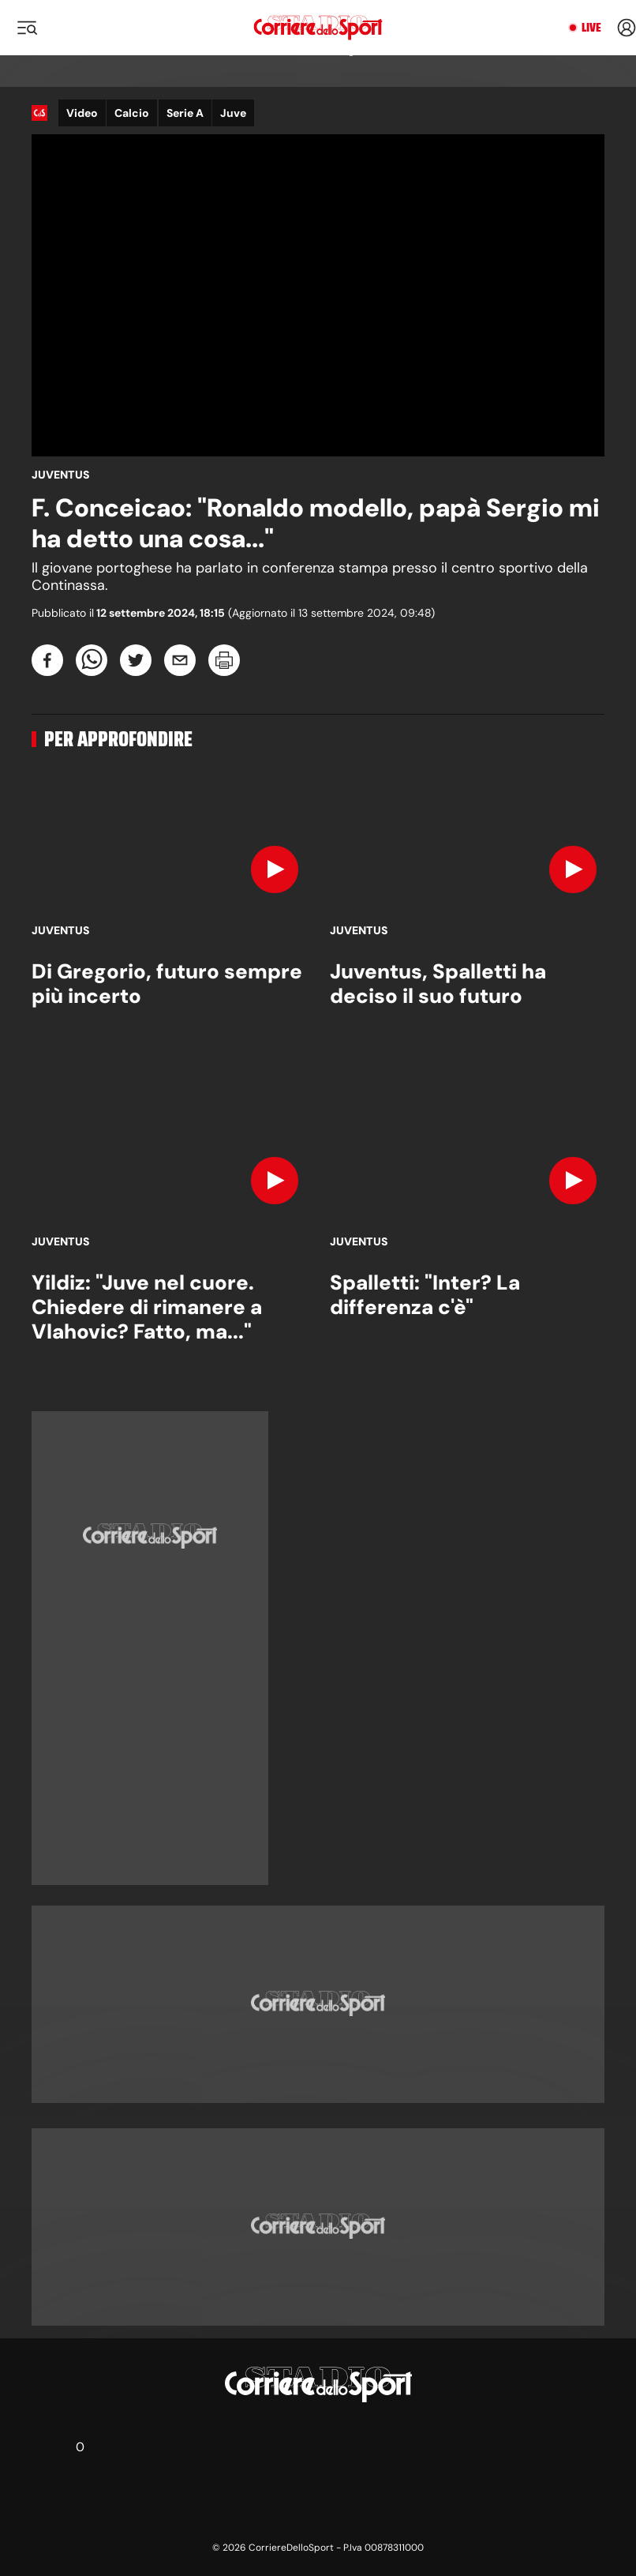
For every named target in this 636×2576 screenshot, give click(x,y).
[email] (180, 660)
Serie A (185, 113)
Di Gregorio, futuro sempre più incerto (167, 983)
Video (82, 113)
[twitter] (136, 660)
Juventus (61, 474)
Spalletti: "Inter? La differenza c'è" (425, 1294)
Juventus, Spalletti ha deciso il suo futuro (438, 983)
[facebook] (47, 660)
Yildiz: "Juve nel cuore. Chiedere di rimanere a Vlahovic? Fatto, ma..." (147, 1307)
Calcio (131, 113)
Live (591, 27)
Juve (233, 113)
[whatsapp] (91, 660)
